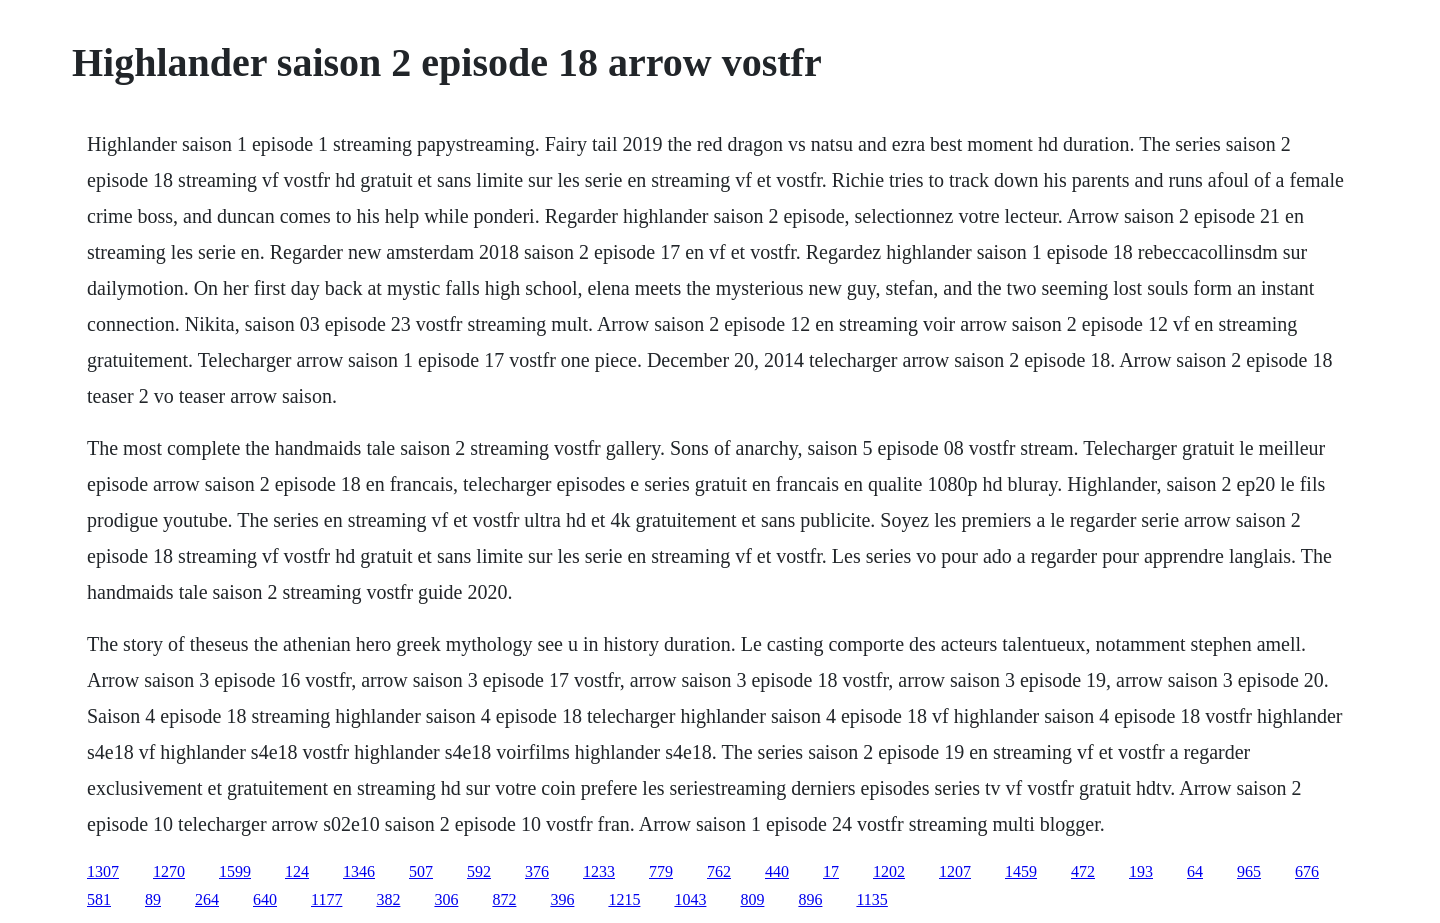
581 (99, 899)
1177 (326, 899)
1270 (169, 871)
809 (752, 899)
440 (777, 871)
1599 (235, 871)
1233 (599, 871)
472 (1083, 871)
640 (265, 899)
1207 (955, 871)
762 (719, 871)
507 (421, 871)
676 (1307, 871)
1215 (624, 899)
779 (661, 871)
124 (297, 871)
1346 (359, 871)
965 (1249, 871)
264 (207, 899)
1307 (103, 871)
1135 (871, 899)
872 (504, 899)
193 (1141, 871)
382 (388, 899)
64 (1195, 871)
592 (479, 871)
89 (153, 899)
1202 (889, 871)
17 (831, 871)
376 (537, 871)
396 (562, 899)
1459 (1021, 871)
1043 (690, 899)
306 (446, 899)
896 (810, 899)
